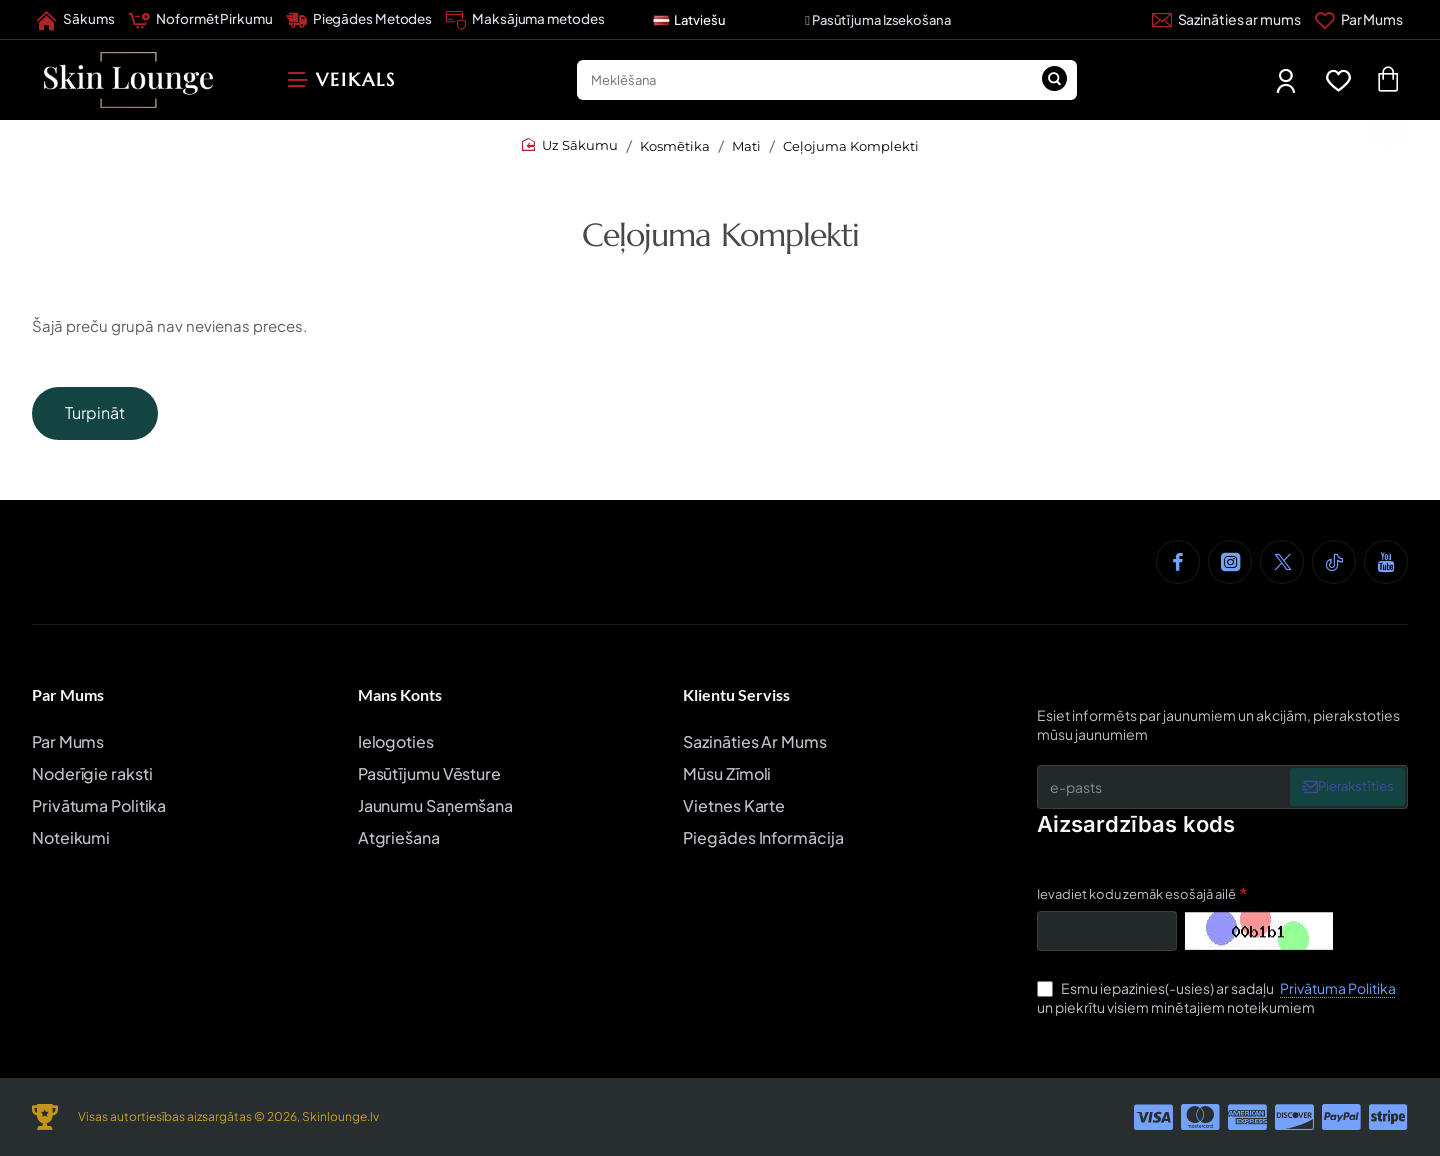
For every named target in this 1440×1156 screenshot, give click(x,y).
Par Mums (68, 694)
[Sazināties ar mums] (1226, 20)
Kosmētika (675, 146)
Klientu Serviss (736, 694)
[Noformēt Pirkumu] (200, 20)
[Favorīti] (1342, 80)
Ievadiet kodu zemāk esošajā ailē (1136, 894)
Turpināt (95, 412)
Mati (746, 146)
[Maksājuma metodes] (525, 20)
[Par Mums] (1359, 20)
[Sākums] (75, 20)
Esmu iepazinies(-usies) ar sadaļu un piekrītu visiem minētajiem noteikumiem (1218, 998)
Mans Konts (400, 694)
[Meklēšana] (1055, 80)
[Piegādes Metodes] (359, 20)
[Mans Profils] (1287, 80)
